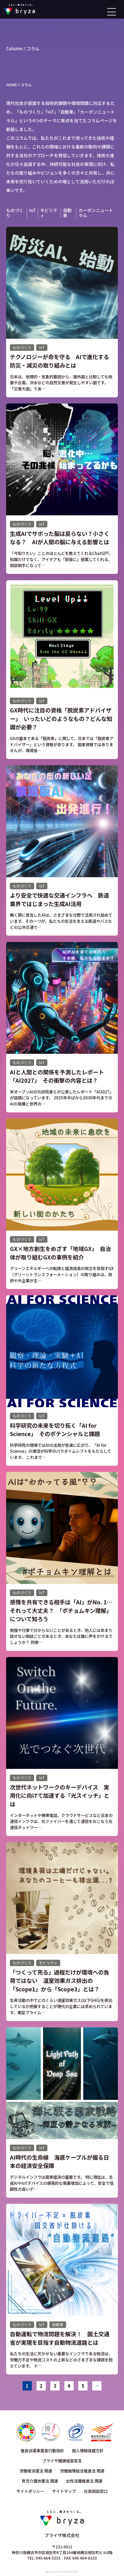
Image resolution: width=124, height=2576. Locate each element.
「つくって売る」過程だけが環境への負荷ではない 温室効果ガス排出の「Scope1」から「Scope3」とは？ (59, 1980)
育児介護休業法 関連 (40, 2481)
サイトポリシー (30, 2491)
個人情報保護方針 (87, 2450)
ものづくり (14, 213)
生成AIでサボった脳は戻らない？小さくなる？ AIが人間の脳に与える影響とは (59, 537)
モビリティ (48, 213)
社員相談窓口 (96, 2491)
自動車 (67, 213)
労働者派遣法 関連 (36, 2471)
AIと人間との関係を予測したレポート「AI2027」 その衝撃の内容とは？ (57, 1076)
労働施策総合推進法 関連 (82, 2471)
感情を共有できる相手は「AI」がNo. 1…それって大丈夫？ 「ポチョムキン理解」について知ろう (61, 1610)
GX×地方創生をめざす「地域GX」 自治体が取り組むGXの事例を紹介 (60, 1252)
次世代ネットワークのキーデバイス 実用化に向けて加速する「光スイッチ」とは (59, 1795)
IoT (32, 210)
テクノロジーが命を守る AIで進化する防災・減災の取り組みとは (59, 361)
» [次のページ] (96, 2386)
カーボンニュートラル (95, 213)
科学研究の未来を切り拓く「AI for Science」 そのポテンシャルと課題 (55, 1429)
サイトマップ (64, 2491)
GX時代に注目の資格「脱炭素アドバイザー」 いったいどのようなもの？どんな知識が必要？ (61, 718)
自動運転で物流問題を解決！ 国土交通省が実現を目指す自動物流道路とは (59, 2338)
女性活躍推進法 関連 (84, 2481)
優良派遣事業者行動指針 (42, 2450)
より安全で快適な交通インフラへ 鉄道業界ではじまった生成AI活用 (59, 899)
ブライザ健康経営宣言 (62, 2461)
